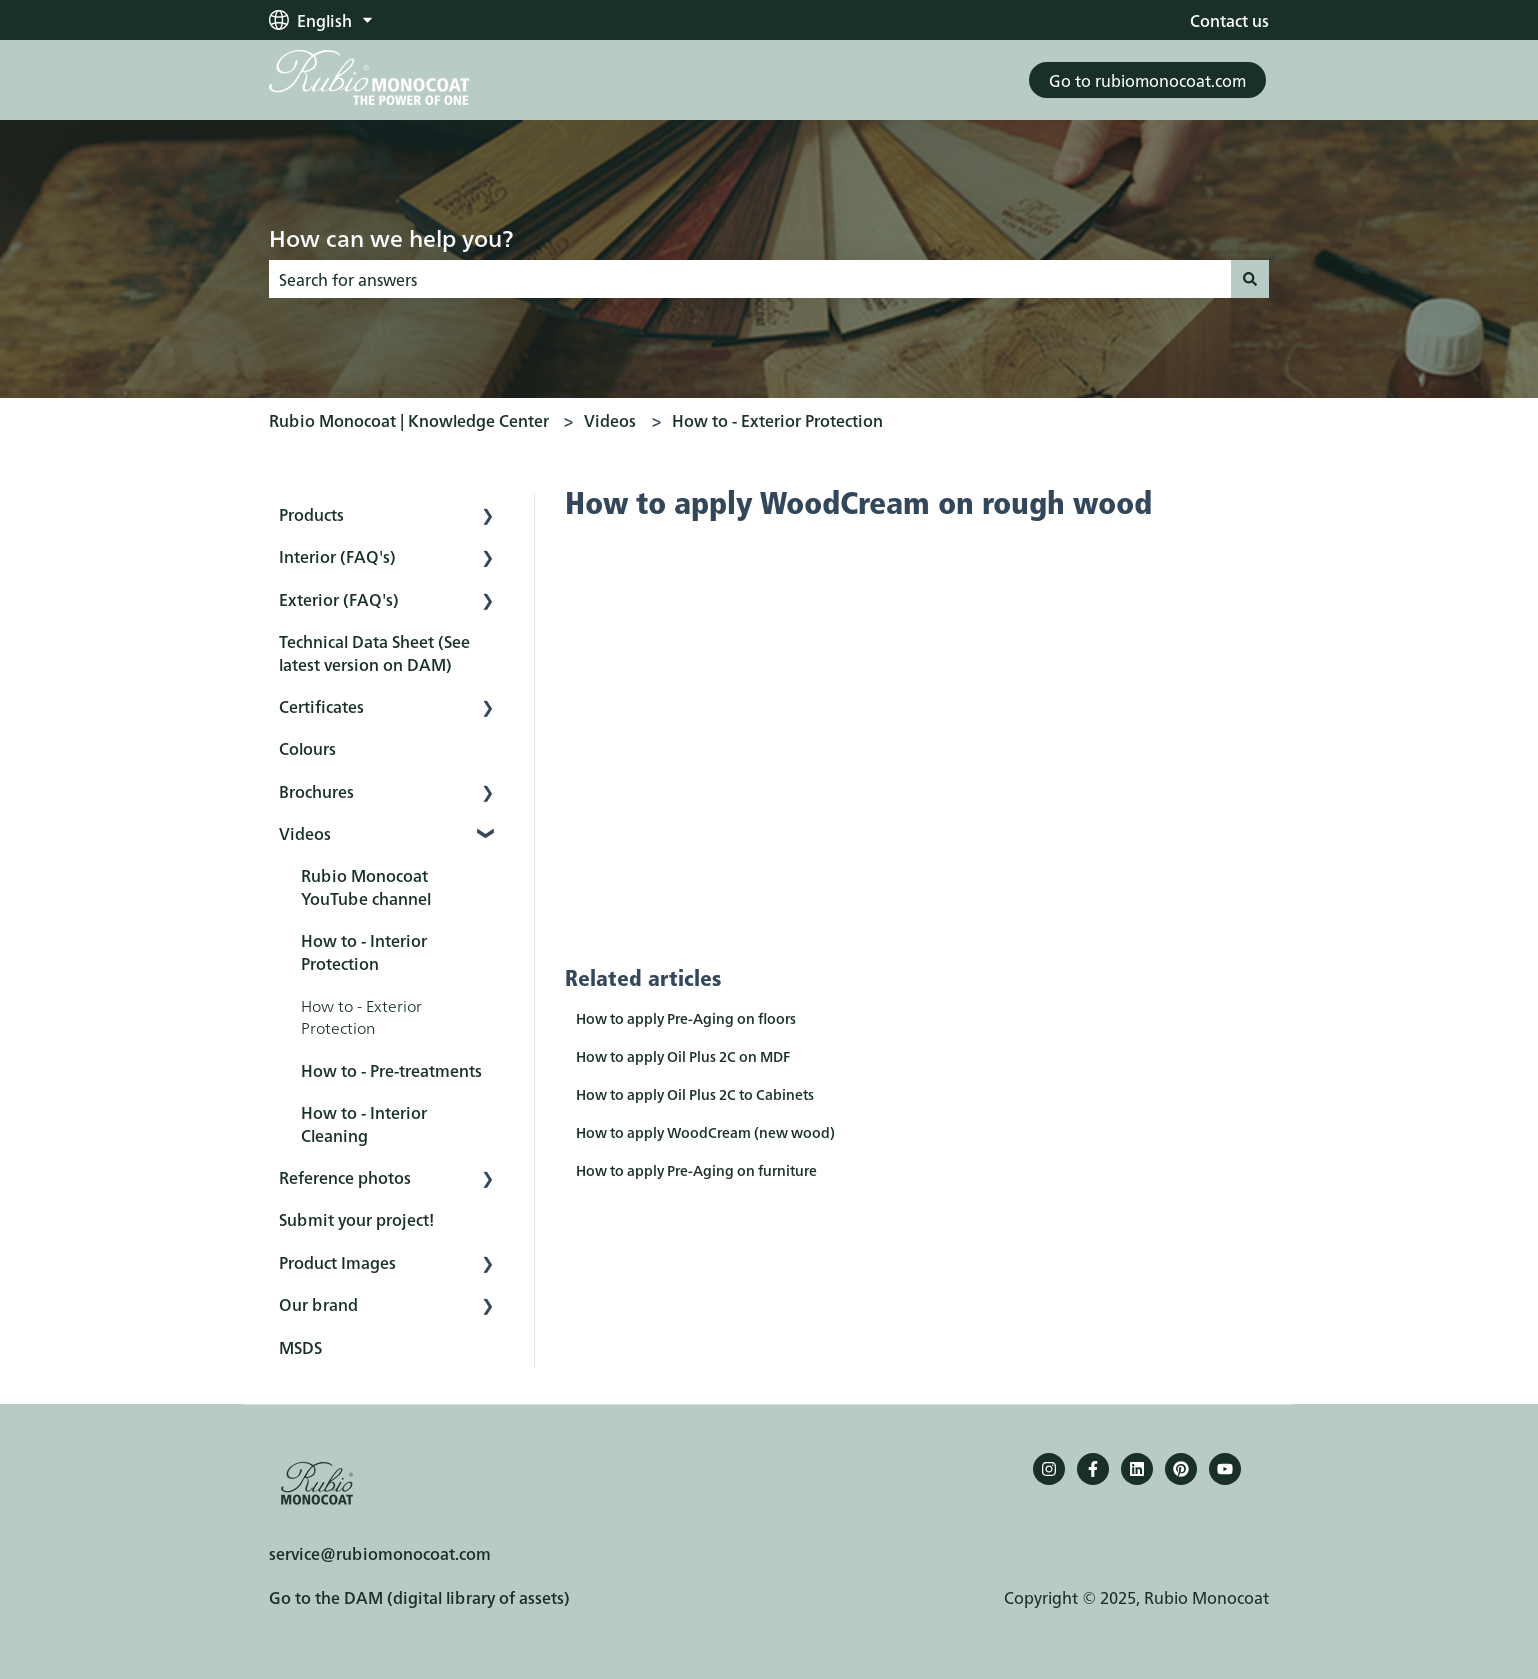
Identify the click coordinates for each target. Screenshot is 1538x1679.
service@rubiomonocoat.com (380, 1553)
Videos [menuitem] (305, 833)
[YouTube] (1225, 1469)
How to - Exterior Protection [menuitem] (361, 1016)
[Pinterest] (1181, 1469)
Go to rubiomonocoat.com (1147, 80)
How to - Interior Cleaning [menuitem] (364, 1123)
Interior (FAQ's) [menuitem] (337, 556)
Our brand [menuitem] (318, 1304)
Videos (610, 420)
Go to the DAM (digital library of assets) (419, 1597)
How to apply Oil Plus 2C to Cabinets (695, 1094)
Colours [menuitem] (307, 748)
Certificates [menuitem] (321, 706)
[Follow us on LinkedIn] (1137, 1469)
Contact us (1229, 20)
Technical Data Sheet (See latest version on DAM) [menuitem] (374, 652)
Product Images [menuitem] (337, 1262)
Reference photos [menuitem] (345, 1177)
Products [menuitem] (311, 514)
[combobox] (750, 279)
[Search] (1250, 279)
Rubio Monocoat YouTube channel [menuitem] (366, 886)
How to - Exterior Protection (777, 420)
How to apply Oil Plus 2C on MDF (683, 1056)
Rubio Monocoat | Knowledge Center (409, 420)
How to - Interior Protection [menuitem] (364, 951)
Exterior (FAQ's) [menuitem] (339, 599)
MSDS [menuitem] (300, 1347)
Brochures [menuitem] (316, 791)
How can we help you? (391, 237)
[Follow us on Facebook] (1093, 1469)
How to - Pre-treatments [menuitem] (391, 1070)
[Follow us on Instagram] (1049, 1469)
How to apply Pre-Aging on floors (686, 1018)
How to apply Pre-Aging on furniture (696, 1170)
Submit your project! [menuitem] (356, 1219)
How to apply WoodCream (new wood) (705, 1132)
